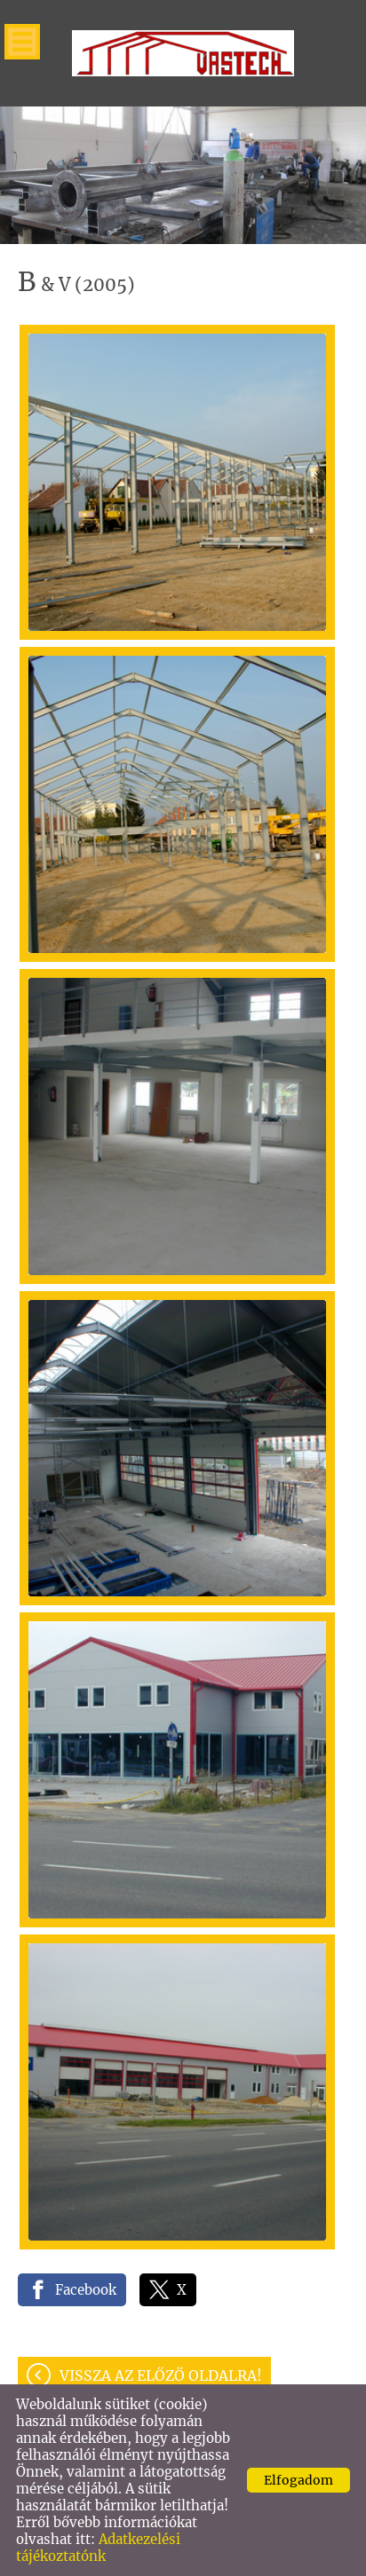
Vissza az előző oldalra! (161, 2375)
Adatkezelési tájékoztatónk (98, 2547)
